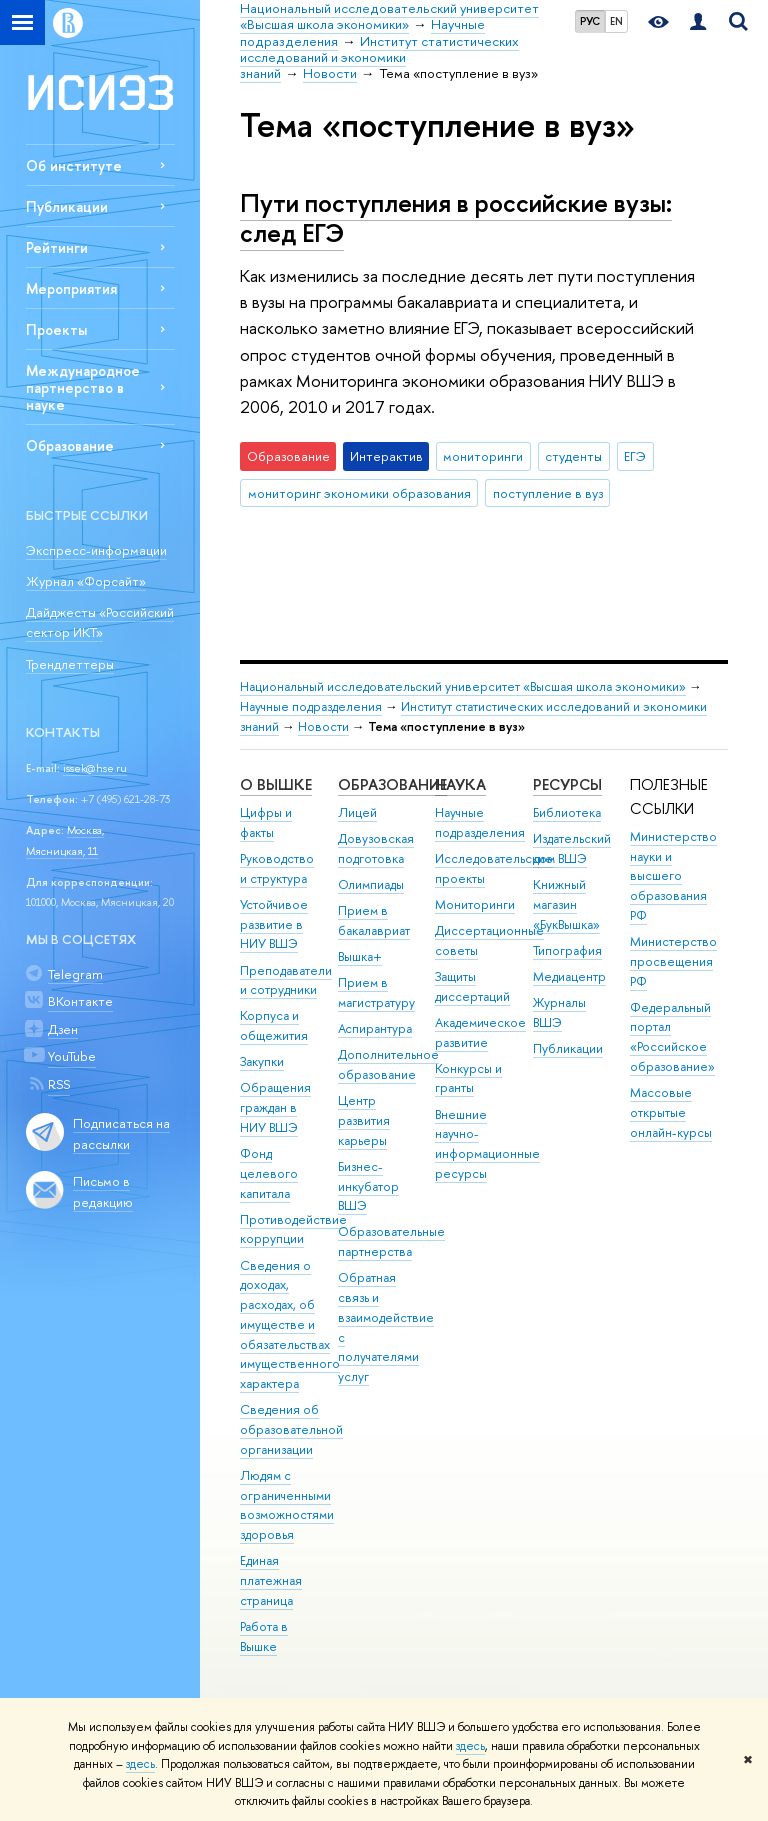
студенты (573, 456)
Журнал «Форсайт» (86, 581)
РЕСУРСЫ (567, 784)
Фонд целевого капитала (269, 1173)
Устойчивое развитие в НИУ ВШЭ (274, 924)
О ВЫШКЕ (276, 784)
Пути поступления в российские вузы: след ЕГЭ (456, 218)
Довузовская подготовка (376, 848)
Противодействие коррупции (293, 1229)
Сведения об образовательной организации (291, 1429)
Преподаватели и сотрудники (286, 980)
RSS (59, 1084)
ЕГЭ (635, 456)
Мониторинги (475, 904)
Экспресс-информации (96, 550)
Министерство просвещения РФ (673, 961)
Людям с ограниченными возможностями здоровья (287, 1505)
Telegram (75, 974)
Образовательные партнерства (391, 1241)
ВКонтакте (80, 1001)
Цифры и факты (266, 822)
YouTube (72, 1056)
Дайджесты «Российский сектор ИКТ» (100, 622)
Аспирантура (375, 1028)
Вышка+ (360, 956)
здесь (470, 1746)
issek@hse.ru (95, 768)
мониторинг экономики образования (359, 493)
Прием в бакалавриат (374, 920)
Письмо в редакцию (103, 1191)
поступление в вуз (548, 493)
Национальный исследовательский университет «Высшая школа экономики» (463, 686)
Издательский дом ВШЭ (572, 848)
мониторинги (483, 456)
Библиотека (567, 812)
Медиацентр (569, 976)
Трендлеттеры (70, 664)
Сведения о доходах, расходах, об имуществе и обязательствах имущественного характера (290, 1325)
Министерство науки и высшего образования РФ (673, 876)
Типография (567, 950)
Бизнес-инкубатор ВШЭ (368, 1186)
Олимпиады (371, 884)
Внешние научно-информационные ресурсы (487, 1144)
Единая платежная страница (271, 1580)
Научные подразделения (311, 706)
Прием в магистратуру (376, 992)
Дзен (63, 1029)
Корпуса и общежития (274, 1025)
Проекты (56, 329)
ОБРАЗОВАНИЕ (392, 784)
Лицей (357, 812)
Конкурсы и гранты (468, 1078)
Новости (323, 726)
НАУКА (460, 784)
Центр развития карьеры (364, 1120)
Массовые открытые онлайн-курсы (671, 1112)
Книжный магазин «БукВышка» (566, 904)
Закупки (262, 1061)
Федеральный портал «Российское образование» (672, 1037)
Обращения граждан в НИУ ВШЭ (275, 1107)
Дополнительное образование (388, 1064)
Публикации (67, 206)
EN (616, 21)
